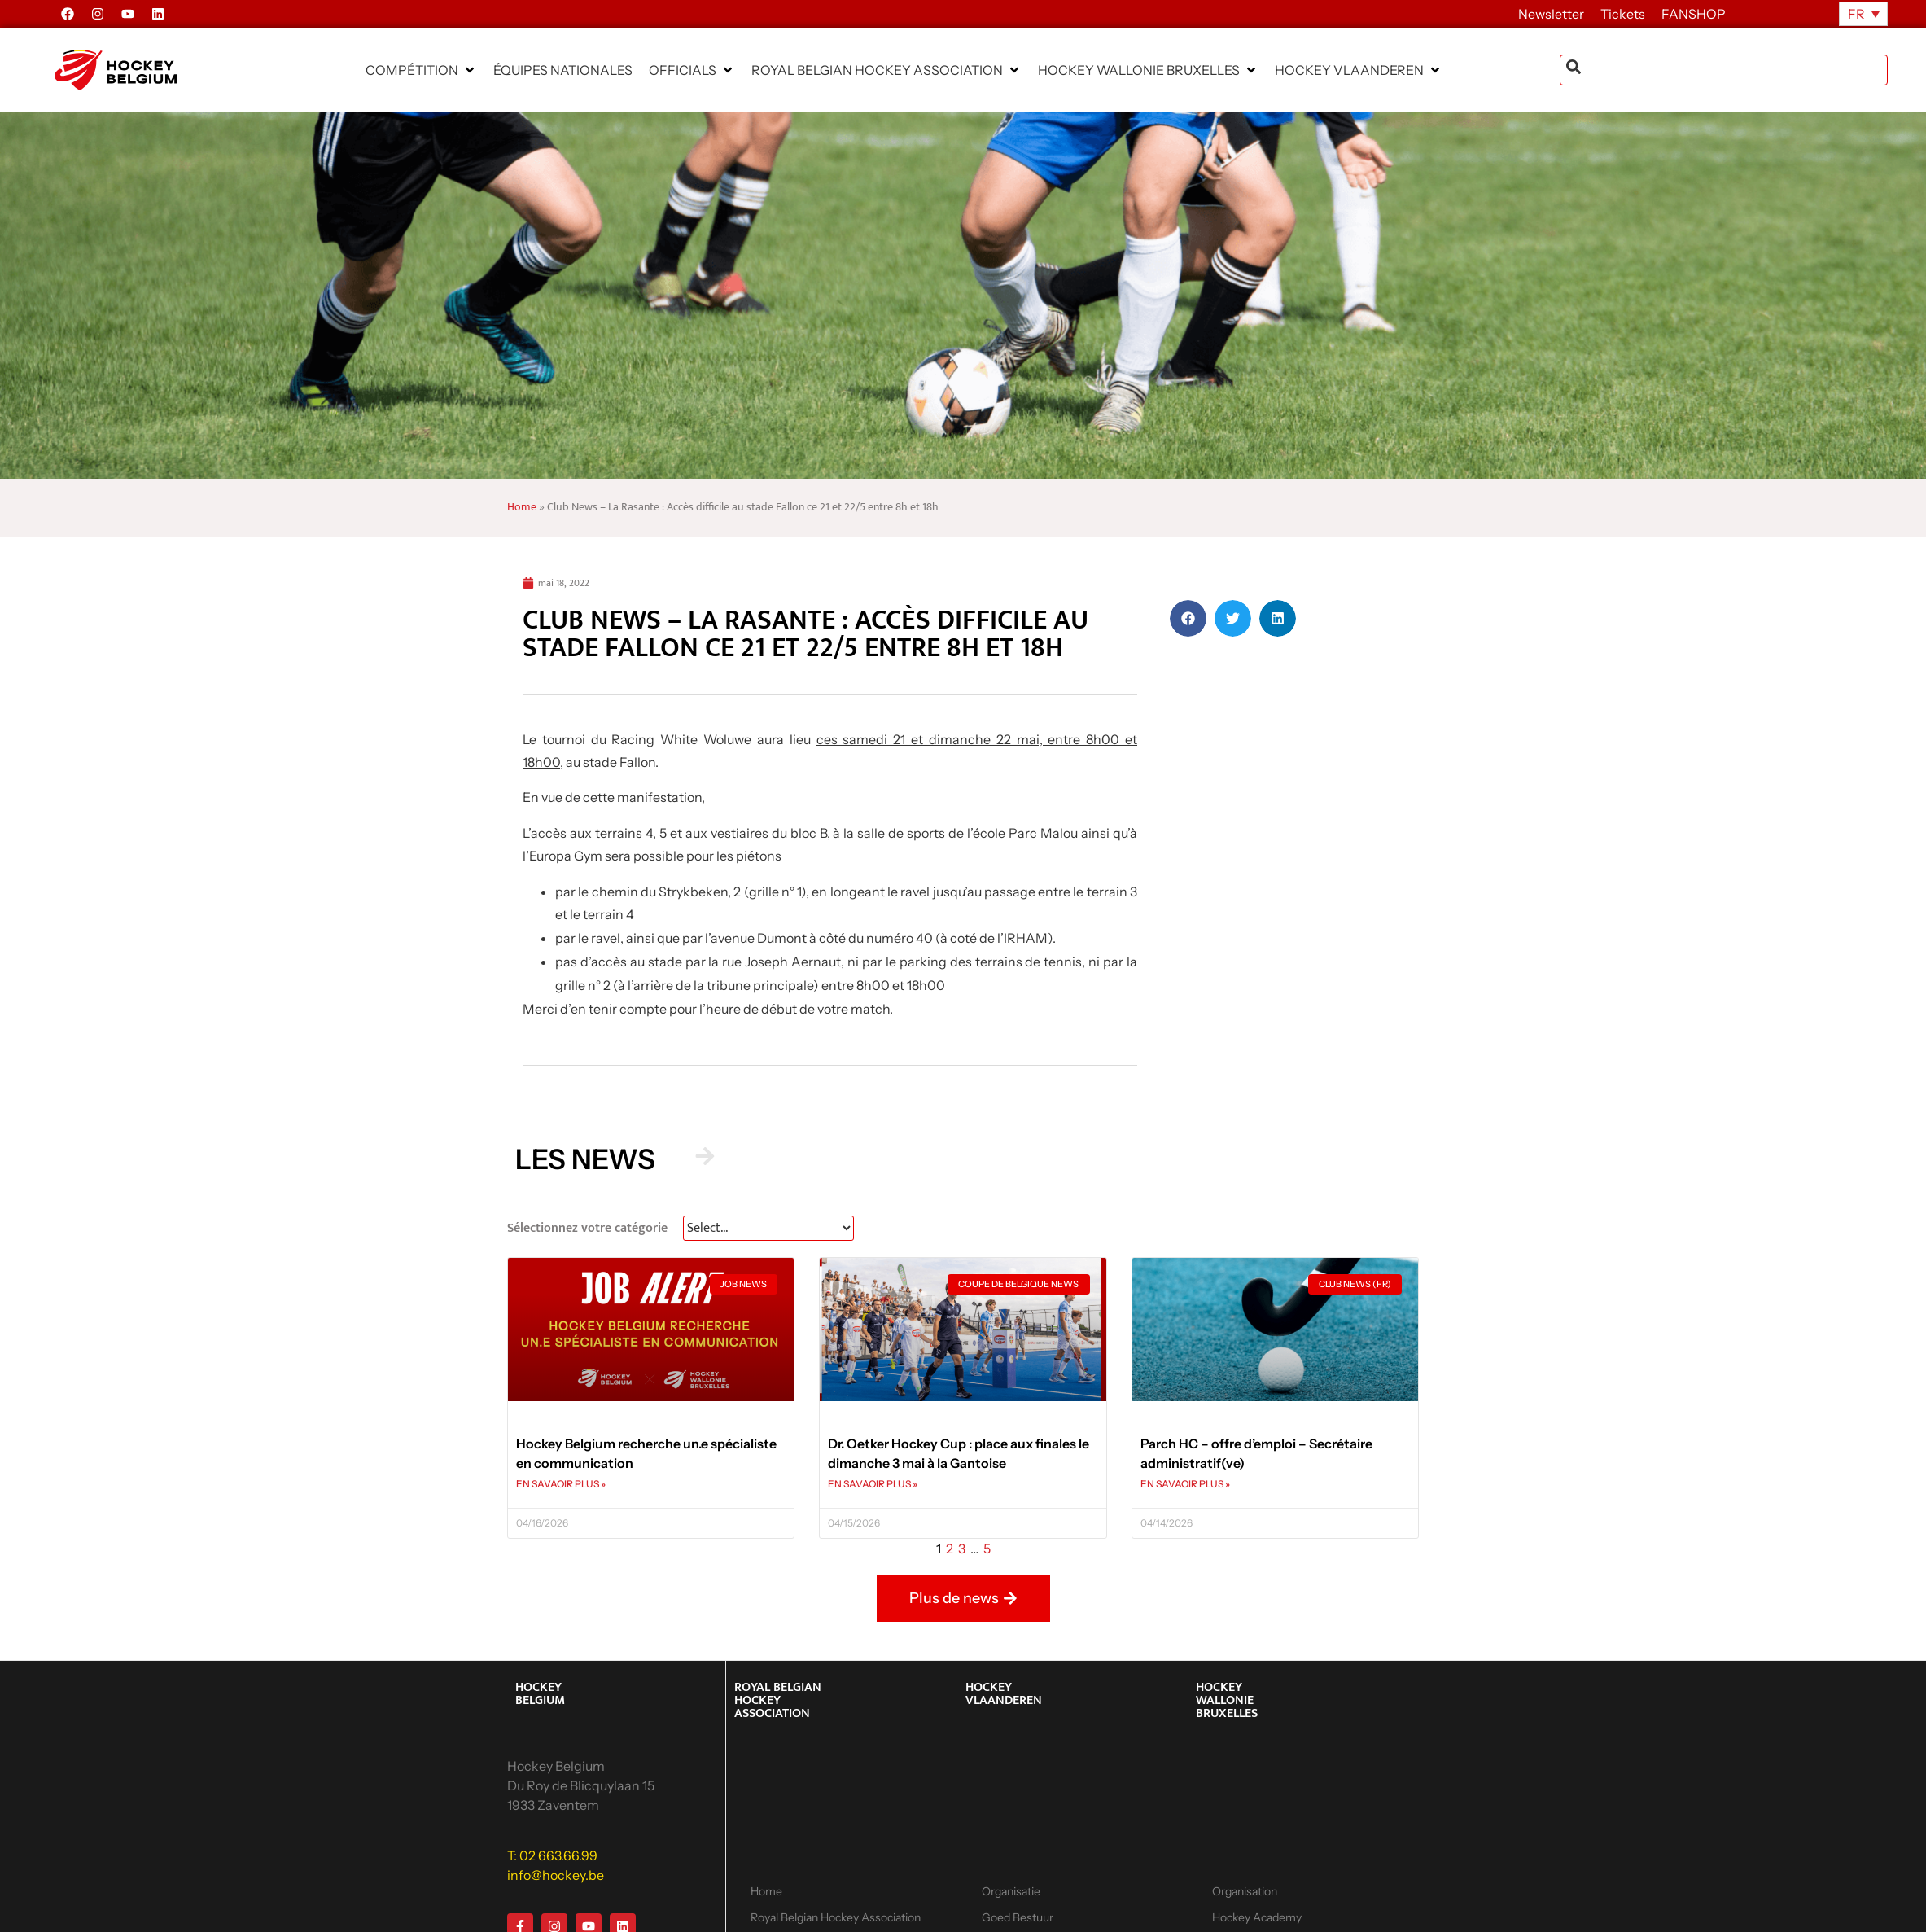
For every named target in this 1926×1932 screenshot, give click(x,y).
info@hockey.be (555, 1875)
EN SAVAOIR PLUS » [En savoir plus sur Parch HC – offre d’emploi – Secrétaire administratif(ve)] (1185, 1484)
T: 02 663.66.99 (552, 1855)
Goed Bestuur (1017, 1917)
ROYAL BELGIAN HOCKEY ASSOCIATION (777, 1700)
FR (1856, 14)
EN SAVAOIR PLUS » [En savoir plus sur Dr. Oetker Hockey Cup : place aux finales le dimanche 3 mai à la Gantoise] (872, 1484)
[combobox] (1724, 70)
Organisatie (1011, 1891)
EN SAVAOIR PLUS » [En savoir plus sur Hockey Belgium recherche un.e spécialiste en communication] (561, 1484)
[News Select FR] (768, 1228)
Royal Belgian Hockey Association (836, 1917)
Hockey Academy (1257, 1917)
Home (521, 507)
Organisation (1244, 1891)
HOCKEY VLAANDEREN (1003, 1693)
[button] (421, 70)
